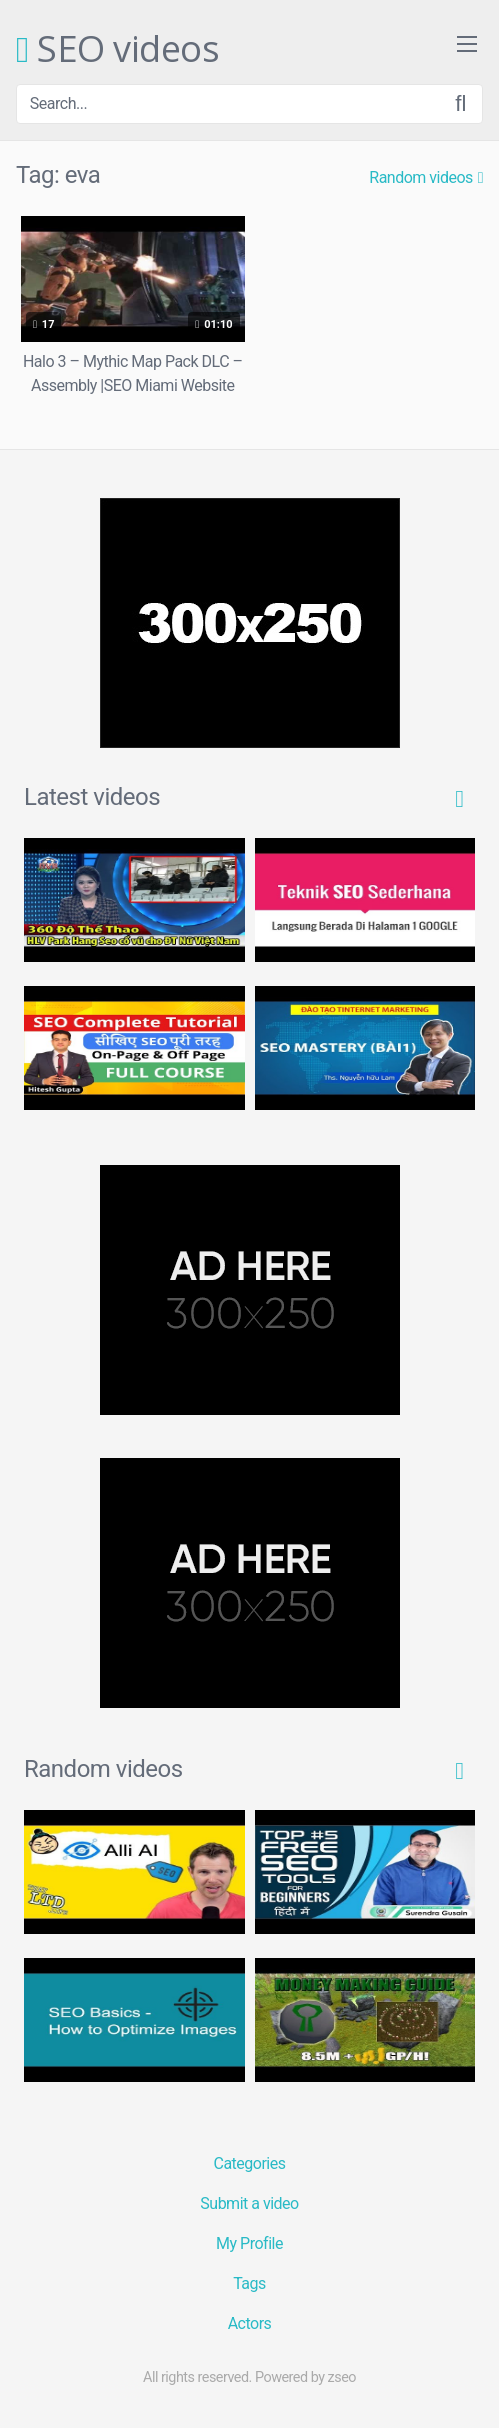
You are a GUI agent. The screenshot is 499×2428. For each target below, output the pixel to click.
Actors (250, 2323)
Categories (250, 2163)
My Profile (249, 2243)
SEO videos (117, 50)
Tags (249, 2283)
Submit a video (249, 2203)
